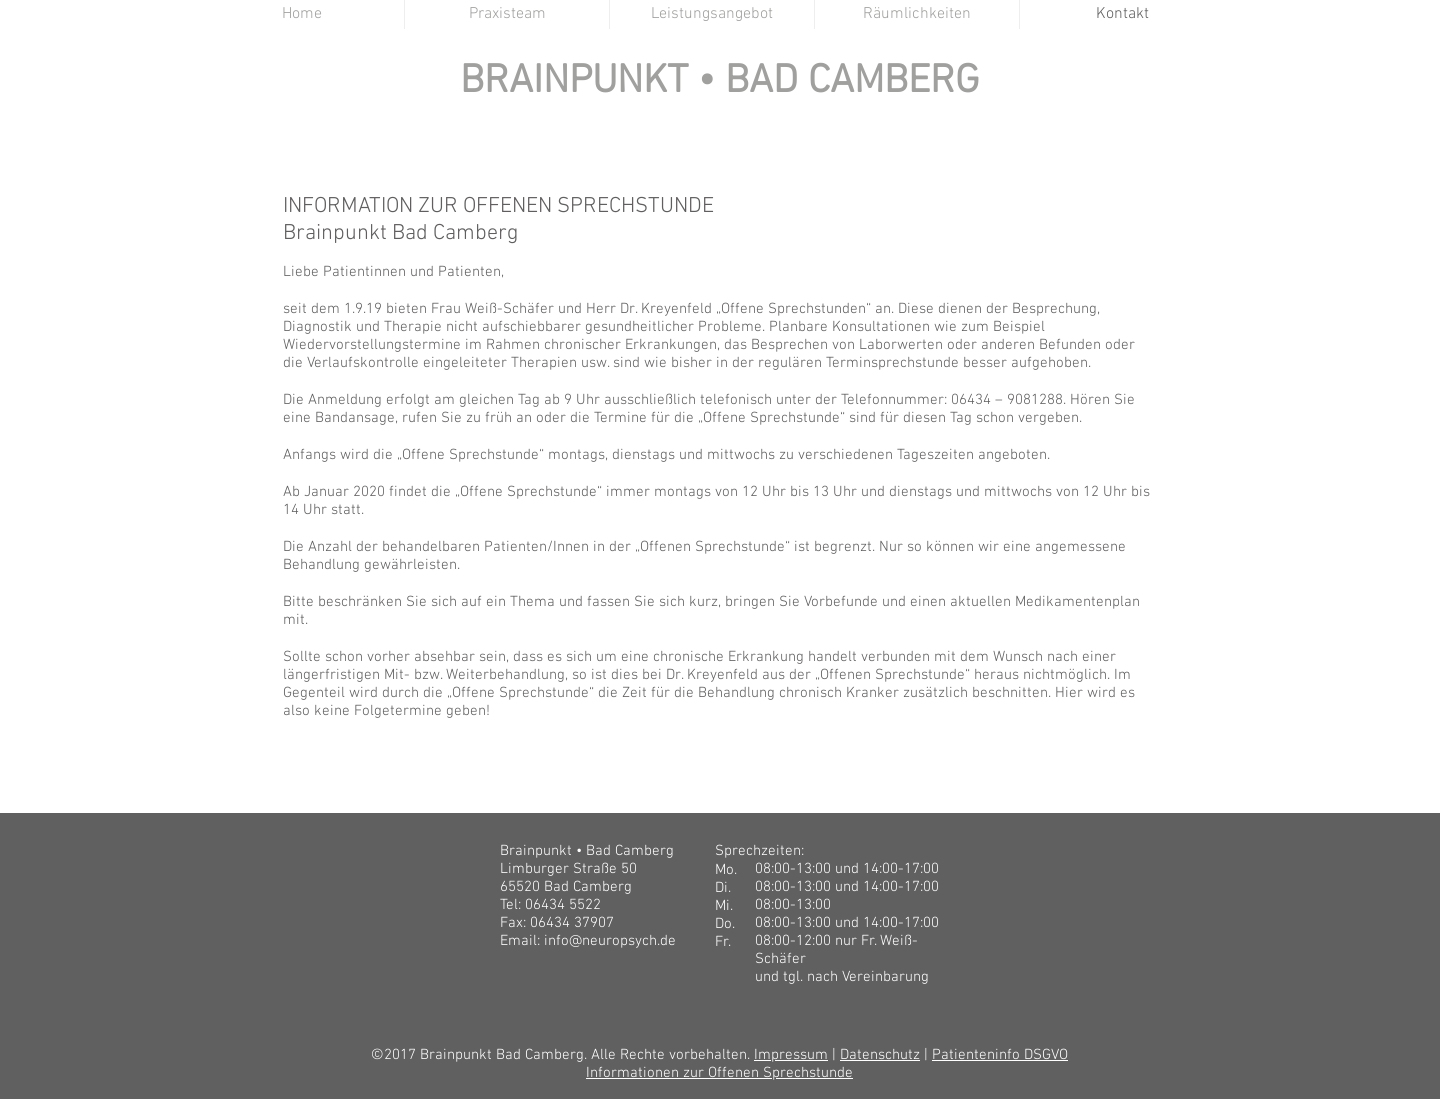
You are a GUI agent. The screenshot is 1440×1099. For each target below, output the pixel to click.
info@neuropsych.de (610, 941)
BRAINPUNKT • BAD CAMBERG (719, 82)
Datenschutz (880, 1055)
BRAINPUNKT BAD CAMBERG (721, 113)
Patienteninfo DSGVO (1000, 1055)
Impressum (791, 1055)
